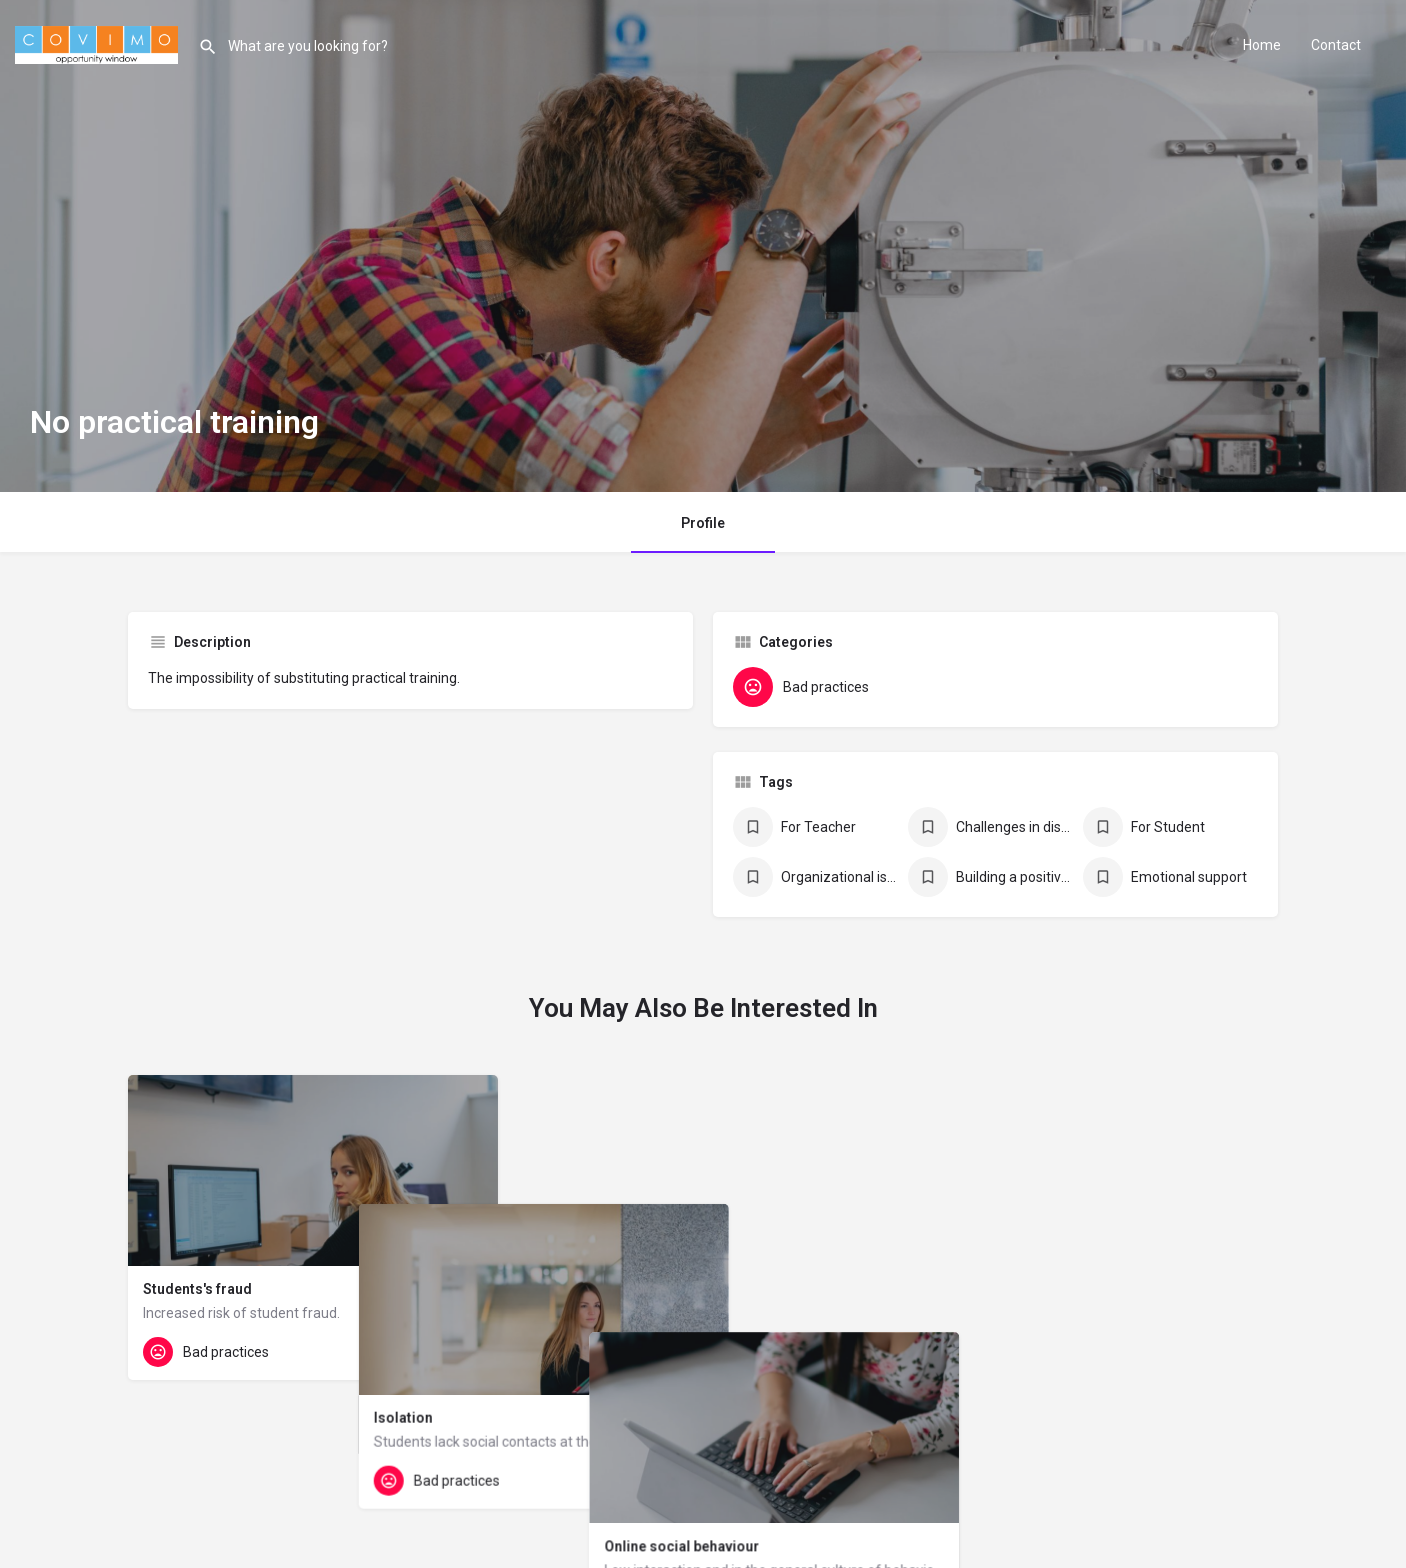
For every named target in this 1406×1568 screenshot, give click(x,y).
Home (1262, 45)
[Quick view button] (467, 1352)
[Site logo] (99, 43)
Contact (1336, 45)
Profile (703, 523)
